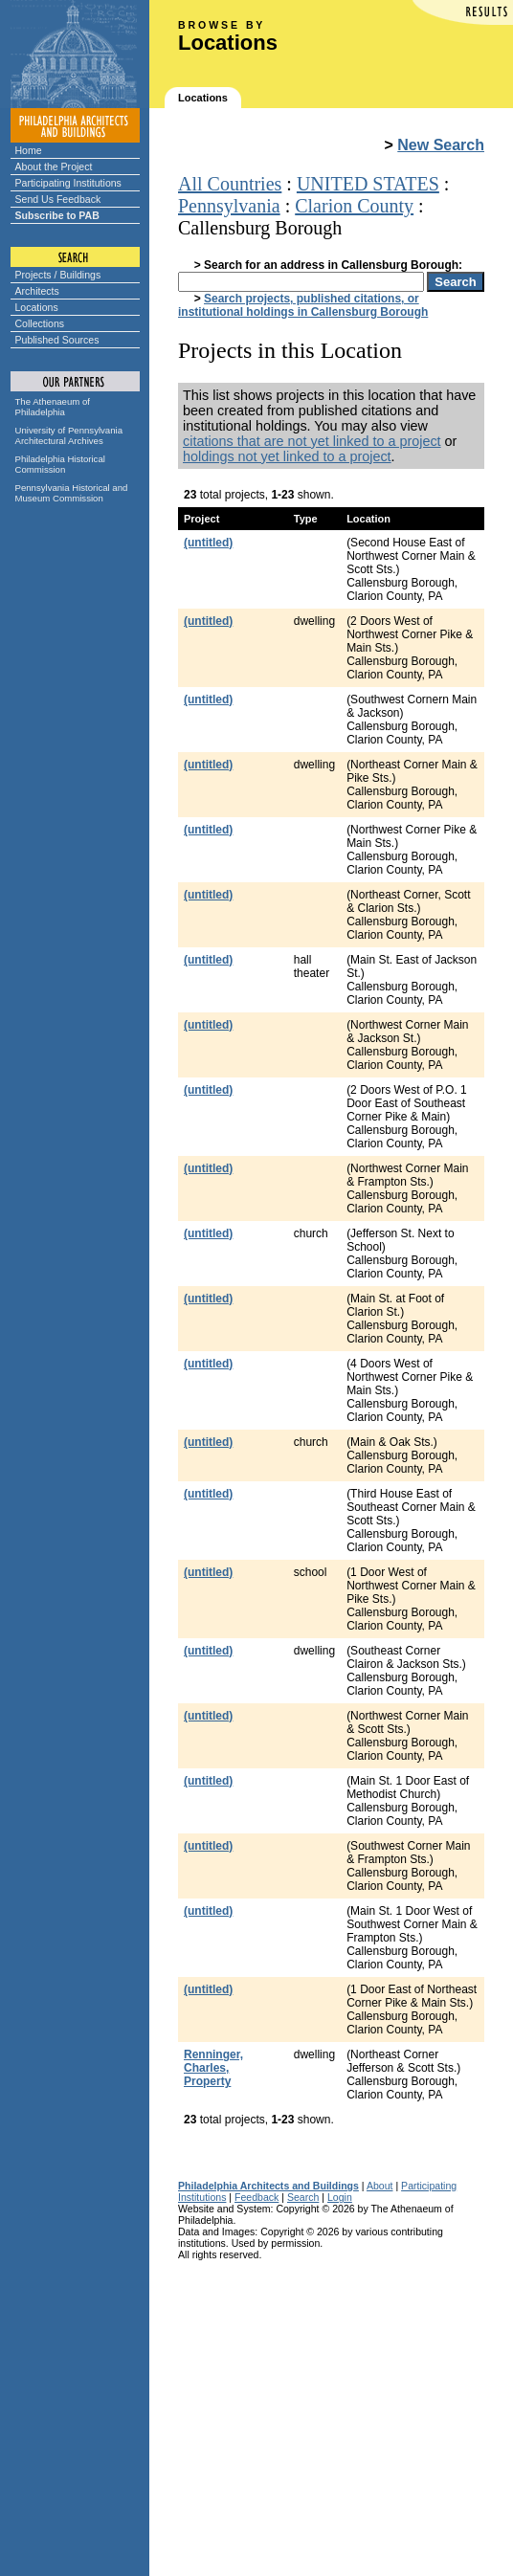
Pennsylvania (229, 205)
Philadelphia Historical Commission (60, 464)
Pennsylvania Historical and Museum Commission (71, 492)
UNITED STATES (368, 183)
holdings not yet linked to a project (287, 456)
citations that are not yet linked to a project (312, 441)
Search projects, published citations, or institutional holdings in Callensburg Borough (303, 305)
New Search (440, 145)
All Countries (229, 183)
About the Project (54, 166)
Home (28, 150)
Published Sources (57, 339)
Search (303, 2197)
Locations (36, 307)
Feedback (256, 2197)
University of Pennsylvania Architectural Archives (69, 435)
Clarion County (354, 205)
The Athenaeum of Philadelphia (52, 406)
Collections (40, 323)
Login (339, 2197)
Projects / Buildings (58, 274)
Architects (37, 291)
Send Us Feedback (58, 199)
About (380, 2185)
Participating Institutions (68, 183)
